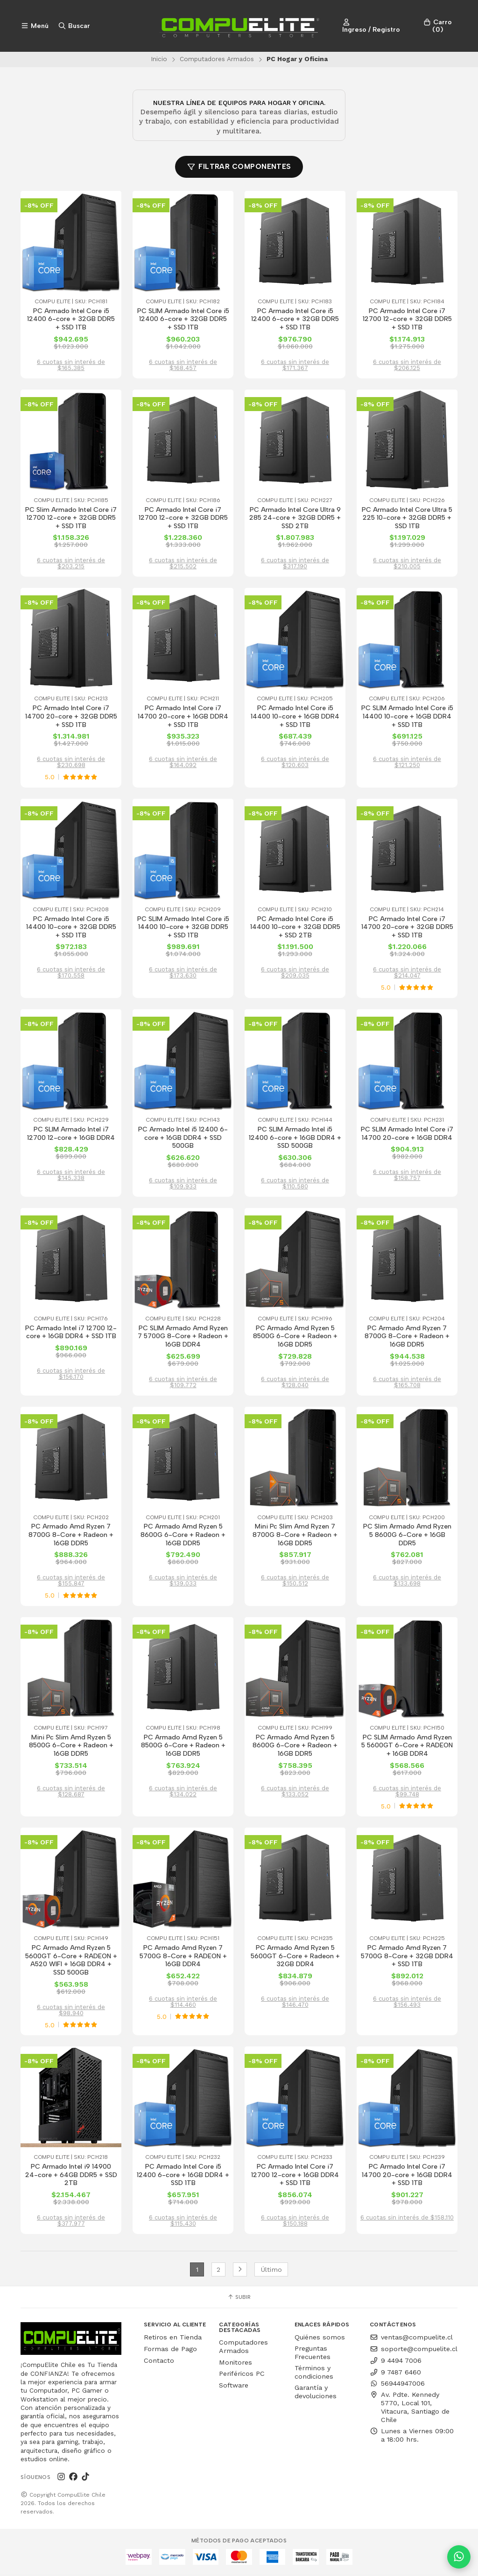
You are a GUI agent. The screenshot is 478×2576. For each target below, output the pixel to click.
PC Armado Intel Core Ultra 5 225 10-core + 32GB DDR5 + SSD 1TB (407, 518)
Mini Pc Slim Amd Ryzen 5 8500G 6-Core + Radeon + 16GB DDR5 (71, 1747)
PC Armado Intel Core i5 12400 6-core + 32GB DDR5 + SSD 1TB (71, 319)
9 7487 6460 (395, 2373)
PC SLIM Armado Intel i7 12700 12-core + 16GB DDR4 (71, 1134)
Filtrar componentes (239, 166)
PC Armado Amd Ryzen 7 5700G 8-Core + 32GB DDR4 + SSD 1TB (407, 1957)
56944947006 (397, 2385)
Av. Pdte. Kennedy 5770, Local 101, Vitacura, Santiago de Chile (410, 2409)
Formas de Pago (170, 2350)
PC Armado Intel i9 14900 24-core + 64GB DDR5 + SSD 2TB (71, 2176)
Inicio (159, 59)
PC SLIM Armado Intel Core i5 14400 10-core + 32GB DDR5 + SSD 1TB (183, 927)
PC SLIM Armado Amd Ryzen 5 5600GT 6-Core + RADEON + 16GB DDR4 (407, 1747)
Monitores (235, 2363)
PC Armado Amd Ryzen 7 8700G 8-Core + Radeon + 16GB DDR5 (407, 1337)
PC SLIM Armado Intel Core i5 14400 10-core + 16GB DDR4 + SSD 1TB (407, 717)
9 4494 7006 (396, 2362)
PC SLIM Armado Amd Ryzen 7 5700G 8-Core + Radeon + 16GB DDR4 (183, 1337)
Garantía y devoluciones (316, 2393)
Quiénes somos (320, 2339)
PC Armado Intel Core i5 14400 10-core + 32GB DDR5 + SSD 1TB (71, 927)
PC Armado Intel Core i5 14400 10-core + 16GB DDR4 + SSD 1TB (295, 717)
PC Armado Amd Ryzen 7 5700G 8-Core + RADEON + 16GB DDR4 (183, 1957)
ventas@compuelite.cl (411, 2339)
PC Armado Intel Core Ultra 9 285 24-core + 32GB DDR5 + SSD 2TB (295, 518)
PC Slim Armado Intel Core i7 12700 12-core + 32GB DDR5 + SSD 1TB (71, 518)
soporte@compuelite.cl (413, 2350)
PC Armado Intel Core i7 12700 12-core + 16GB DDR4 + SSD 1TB (295, 2176)
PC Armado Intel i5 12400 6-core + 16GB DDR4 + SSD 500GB (183, 1138)
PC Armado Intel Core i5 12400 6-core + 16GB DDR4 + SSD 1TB (183, 2176)
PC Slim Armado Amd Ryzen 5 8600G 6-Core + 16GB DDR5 (407, 1536)
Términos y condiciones (314, 2373)
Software (233, 2387)
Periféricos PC (242, 2375)
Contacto (159, 2362)
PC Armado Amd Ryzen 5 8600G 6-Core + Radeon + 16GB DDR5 (183, 1536)
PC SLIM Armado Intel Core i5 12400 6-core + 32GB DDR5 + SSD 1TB (183, 319)
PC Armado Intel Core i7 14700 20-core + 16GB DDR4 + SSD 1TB (183, 717)
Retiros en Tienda (173, 2339)
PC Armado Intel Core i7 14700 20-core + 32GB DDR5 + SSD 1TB (71, 717)
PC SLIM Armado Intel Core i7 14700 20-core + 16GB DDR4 (407, 1134)
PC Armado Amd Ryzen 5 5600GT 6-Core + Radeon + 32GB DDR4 (295, 1957)
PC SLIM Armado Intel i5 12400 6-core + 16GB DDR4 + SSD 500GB (295, 1138)
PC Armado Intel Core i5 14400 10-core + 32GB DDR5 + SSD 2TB (295, 927)
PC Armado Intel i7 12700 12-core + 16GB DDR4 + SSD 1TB (71, 1333)
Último (271, 2271)
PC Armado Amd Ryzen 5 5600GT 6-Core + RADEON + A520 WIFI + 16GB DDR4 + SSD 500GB (71, 1961)
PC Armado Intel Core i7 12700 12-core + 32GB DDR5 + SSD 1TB (407, 319)
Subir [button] (239, 2299)
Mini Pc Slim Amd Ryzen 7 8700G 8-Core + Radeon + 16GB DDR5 (295, 1536)
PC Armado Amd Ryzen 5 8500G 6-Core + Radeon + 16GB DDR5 (295, 1337)
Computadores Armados (217, 59)
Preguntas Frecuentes (312, 2354)
